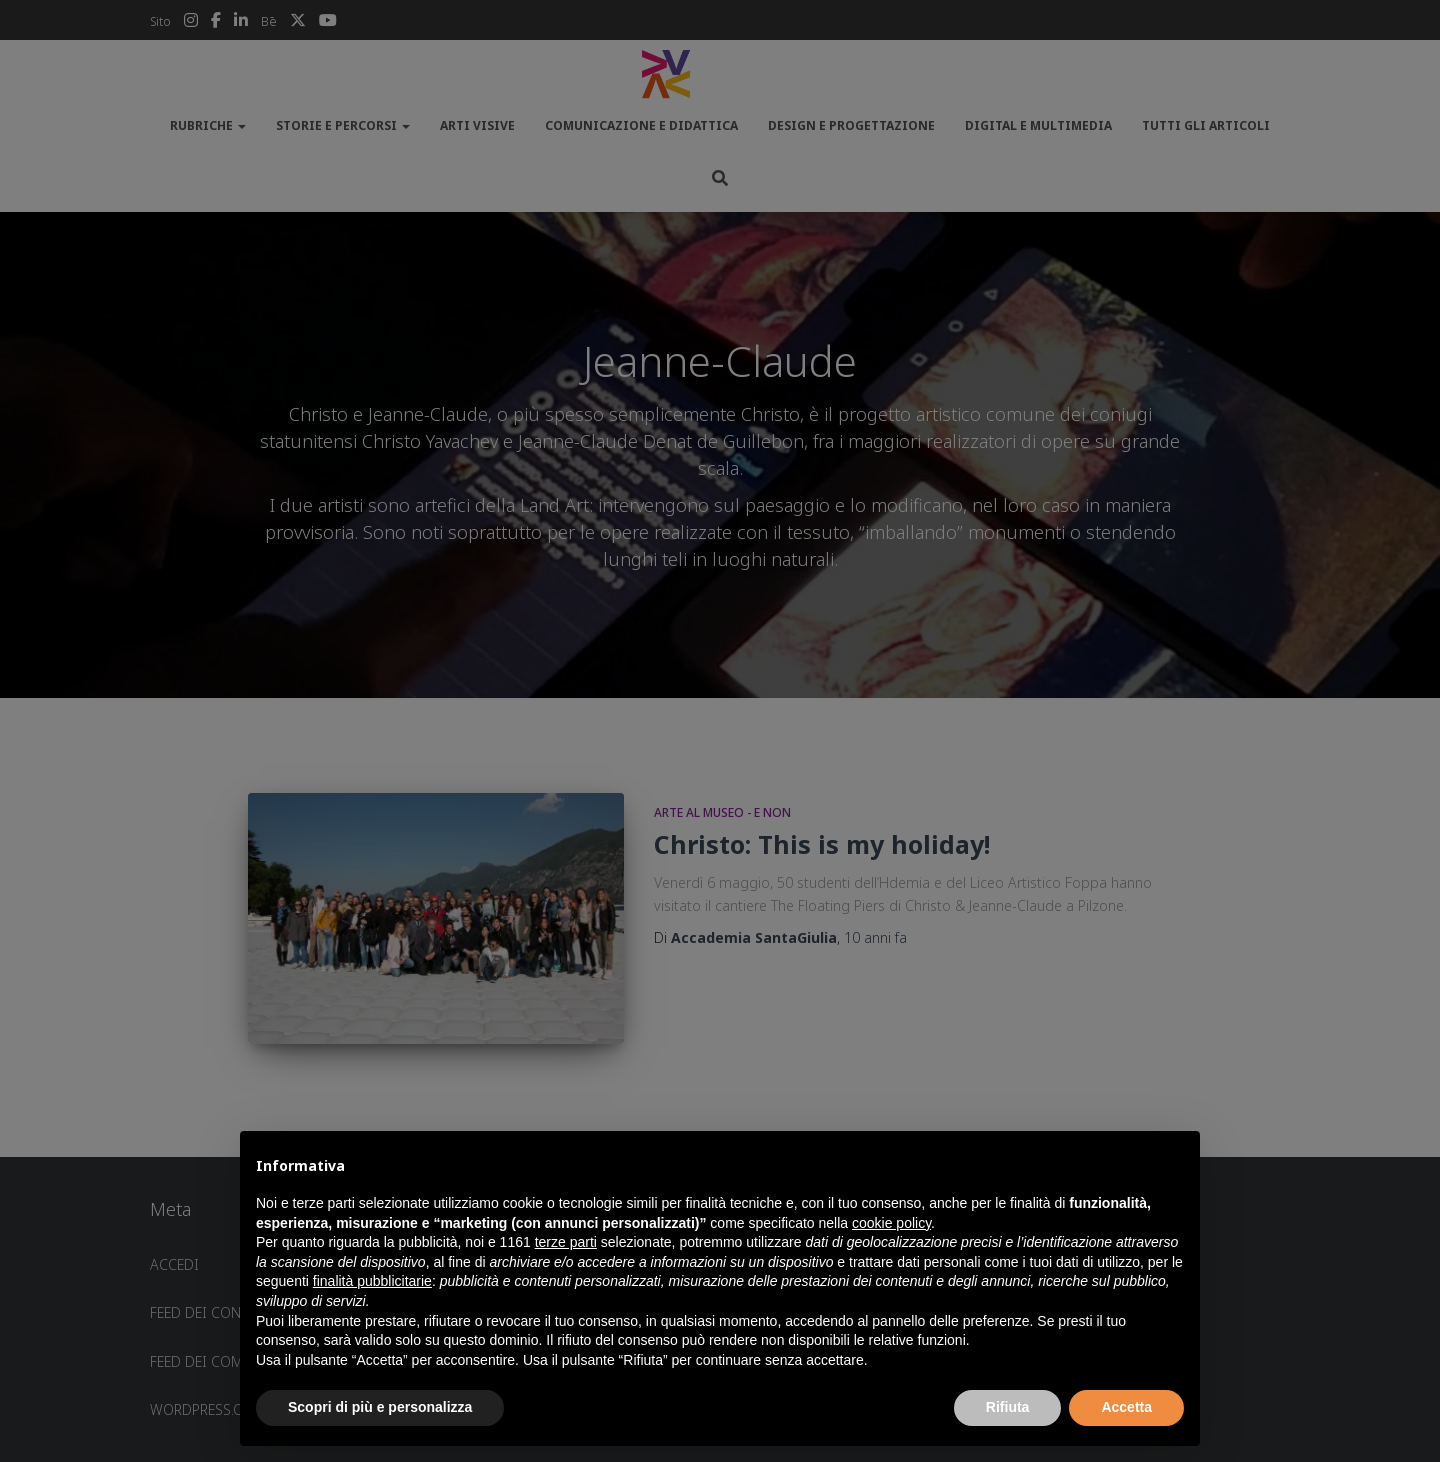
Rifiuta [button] (1008, 1407)
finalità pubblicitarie (372, 1281)
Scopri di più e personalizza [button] (380, 1407)
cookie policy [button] (891, 1223)
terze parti (566, 1242)
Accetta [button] (1126, 1407)
